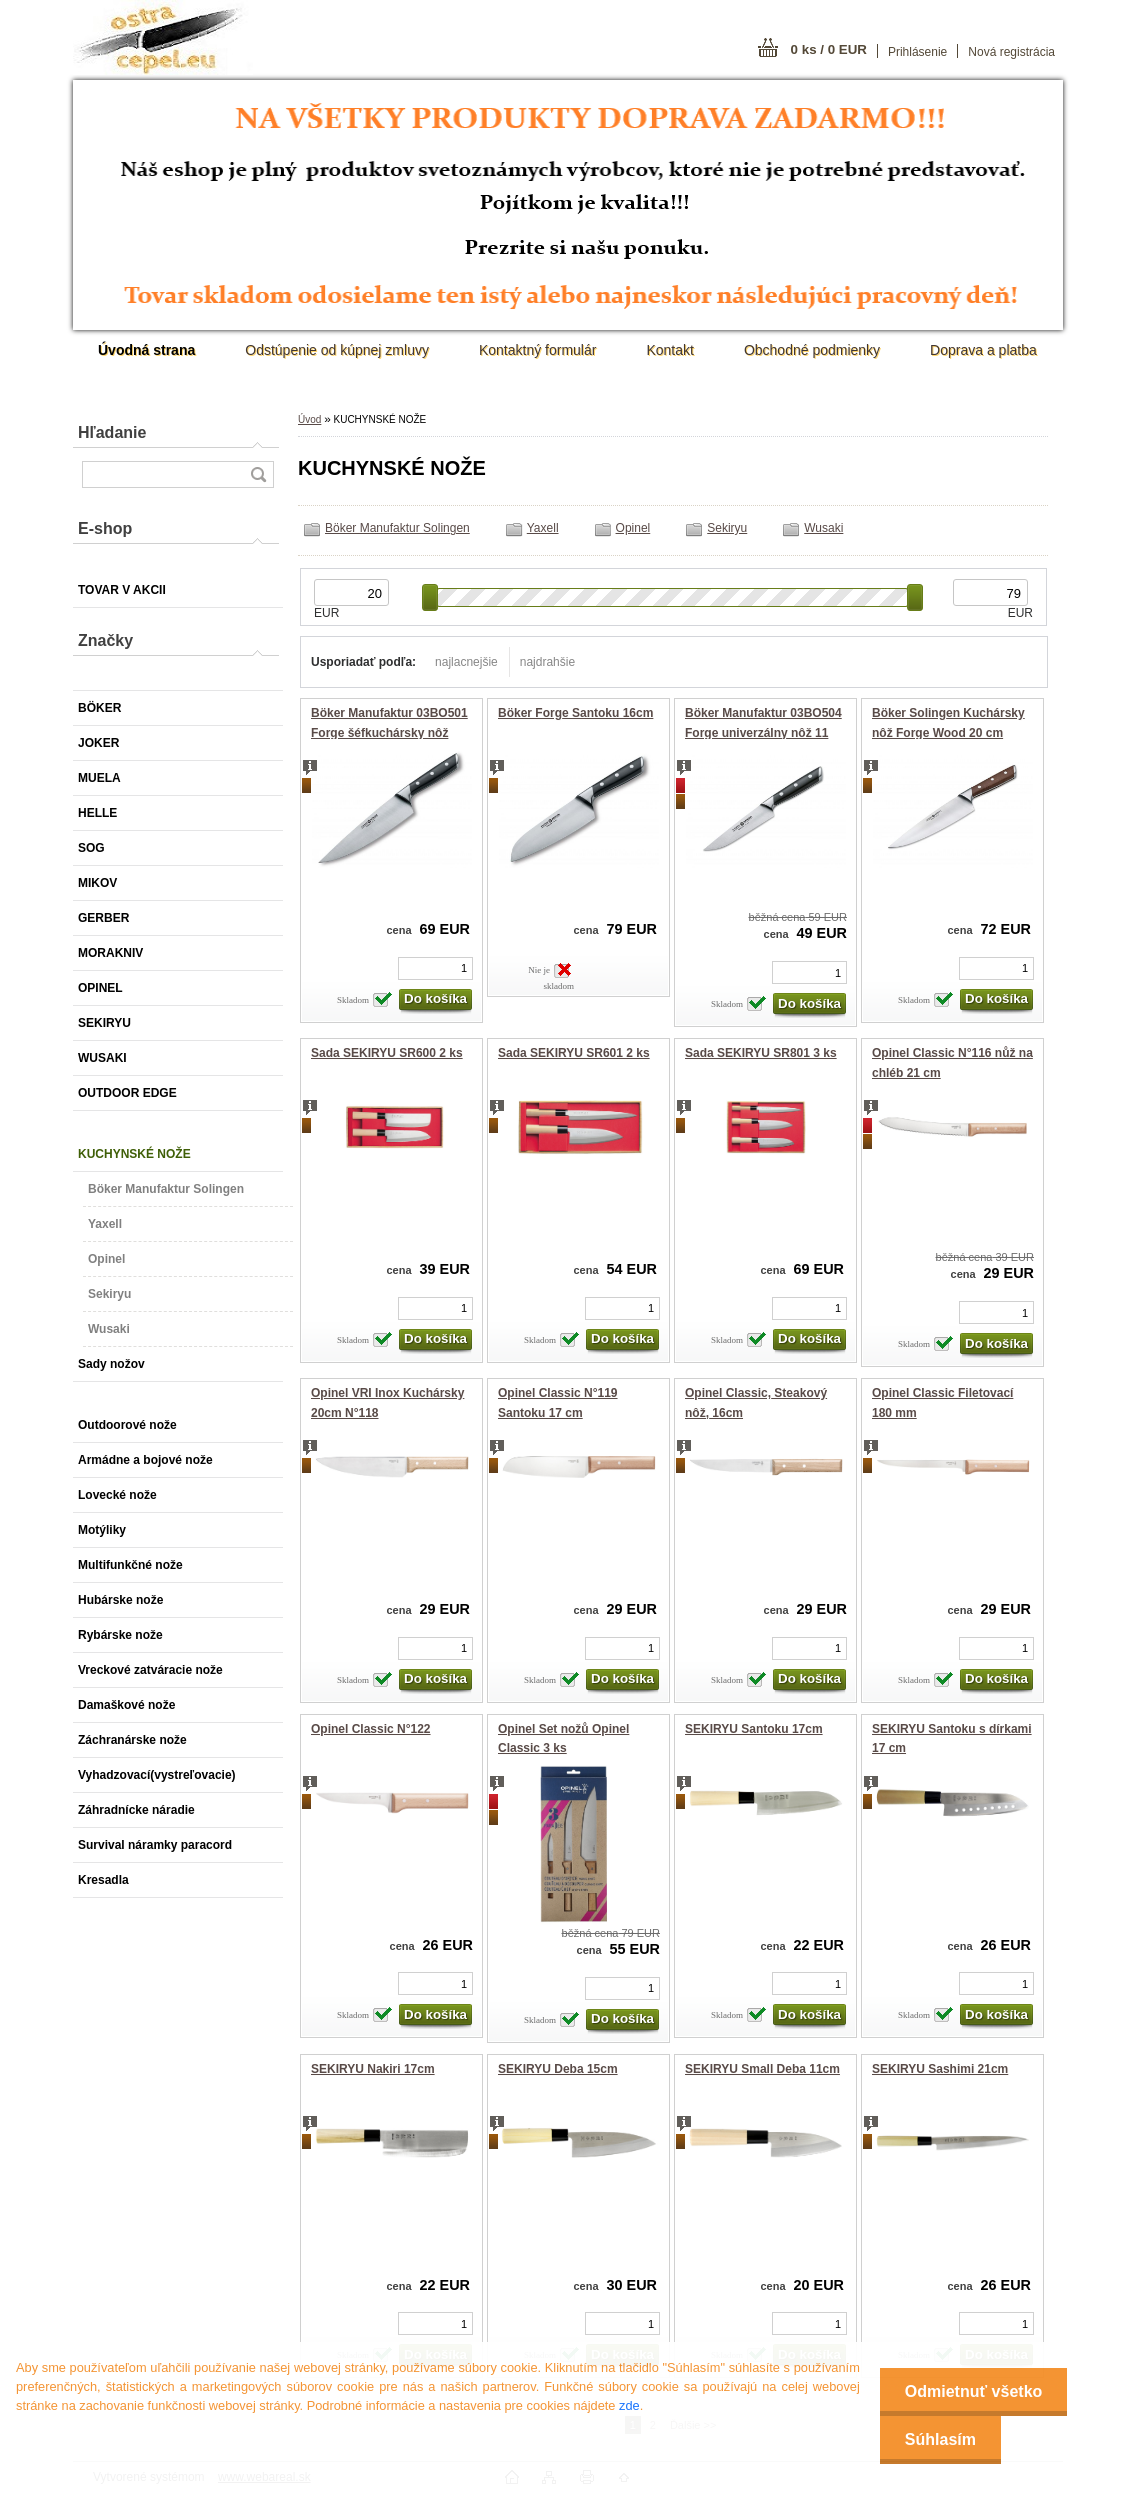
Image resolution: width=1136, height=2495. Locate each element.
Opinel (633, 528)
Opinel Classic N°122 (371, 1729)
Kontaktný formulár (538, 350)
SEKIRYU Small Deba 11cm (762, 2069)
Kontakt (669, 350)
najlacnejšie (466, 662)
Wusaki (823, 528)
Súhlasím (940, 2439)
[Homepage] (146, 350)
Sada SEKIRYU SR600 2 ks (387, 1053)
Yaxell (543, 528)
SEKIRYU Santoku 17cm (754, 1729)
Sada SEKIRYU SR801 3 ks (761, 1053)
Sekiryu (727, 528)
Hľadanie (112, 432)
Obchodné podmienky (812, 350)
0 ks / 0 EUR (829, 49)
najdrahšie (547, 662)
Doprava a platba (983, 350)
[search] (258, 474)
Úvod (309, 419)
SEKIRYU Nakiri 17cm (373, 2069)
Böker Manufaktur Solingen (397, 528)
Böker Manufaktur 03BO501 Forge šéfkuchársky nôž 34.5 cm (389, 732)
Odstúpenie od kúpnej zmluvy (337, 350)
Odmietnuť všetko (973, 2391)
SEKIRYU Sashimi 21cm (940, 2069)
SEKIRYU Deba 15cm (558, 2069)
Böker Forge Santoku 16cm (575, 713)
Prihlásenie (917, 52)
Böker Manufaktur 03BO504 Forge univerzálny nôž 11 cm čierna (763, 732)
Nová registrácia (1011, 52)
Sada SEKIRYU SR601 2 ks (574, 1053)
